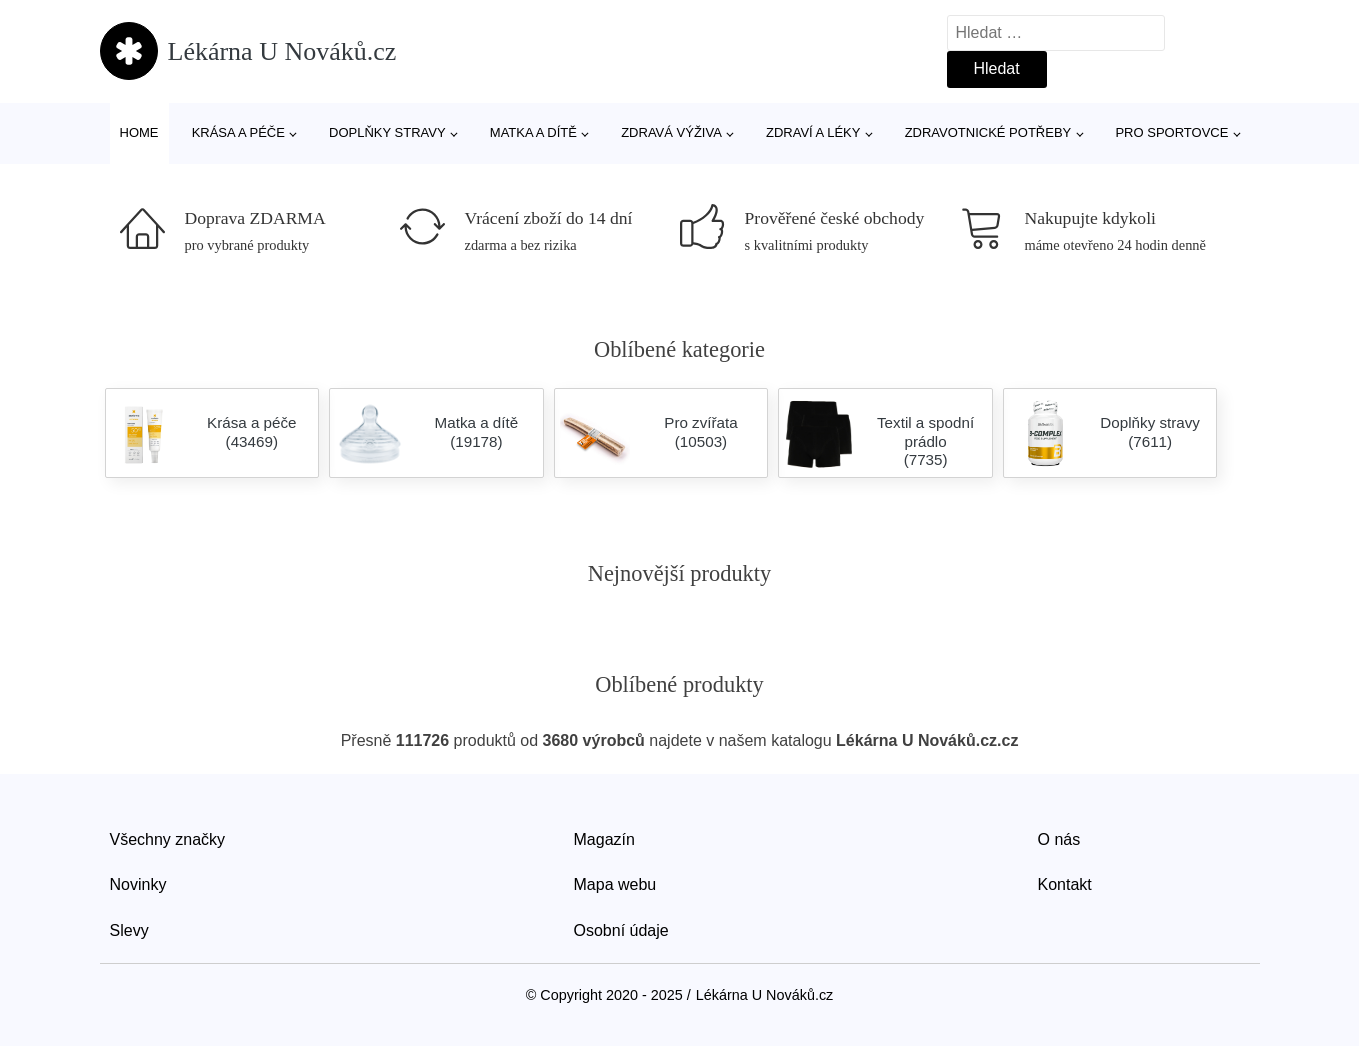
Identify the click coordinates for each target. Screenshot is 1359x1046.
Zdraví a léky (813, 132)
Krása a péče (238, 132)
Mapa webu (615, 884)
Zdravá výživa (671, 132)
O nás (1059, 839)
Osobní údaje (621, 930)
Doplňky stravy (387, 132)
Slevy (129, 930)
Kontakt (1065, 884)
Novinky (138, 884)
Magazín (604, 839)
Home (139, 132)
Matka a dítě (533, 132)
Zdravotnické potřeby (988, 132)
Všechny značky (168, 839)
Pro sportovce (1171, 132)
